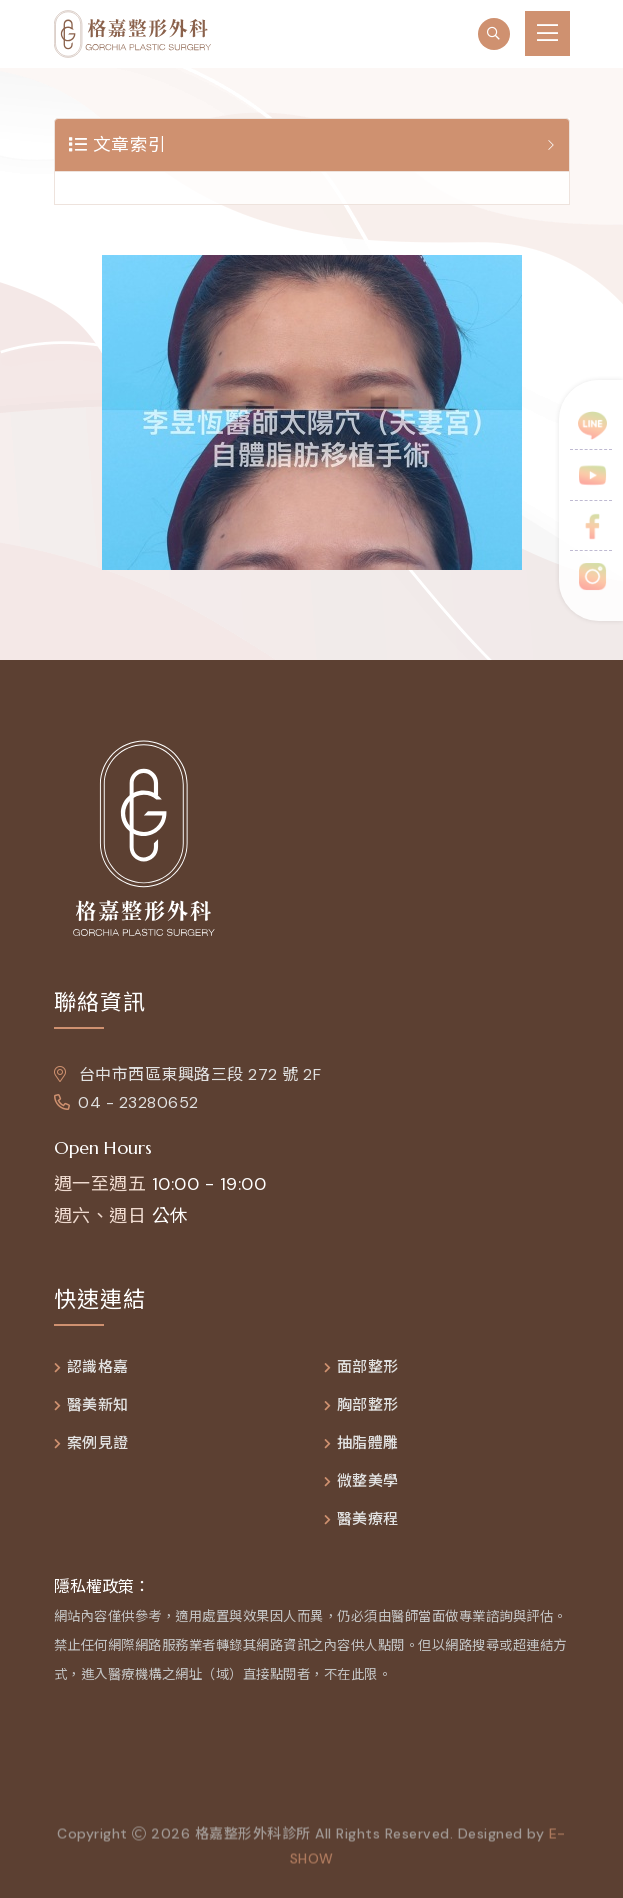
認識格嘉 (98, 1367)
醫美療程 (368, 1519)
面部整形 (368, 1367)
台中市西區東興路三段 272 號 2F (188, 1074)
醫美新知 (98, 1405)
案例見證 (98, 1443)
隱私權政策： (102, 1586)
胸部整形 (368, 1405)
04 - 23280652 (126, 1102)
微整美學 (368, 1481)
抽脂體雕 (368, 1443)
